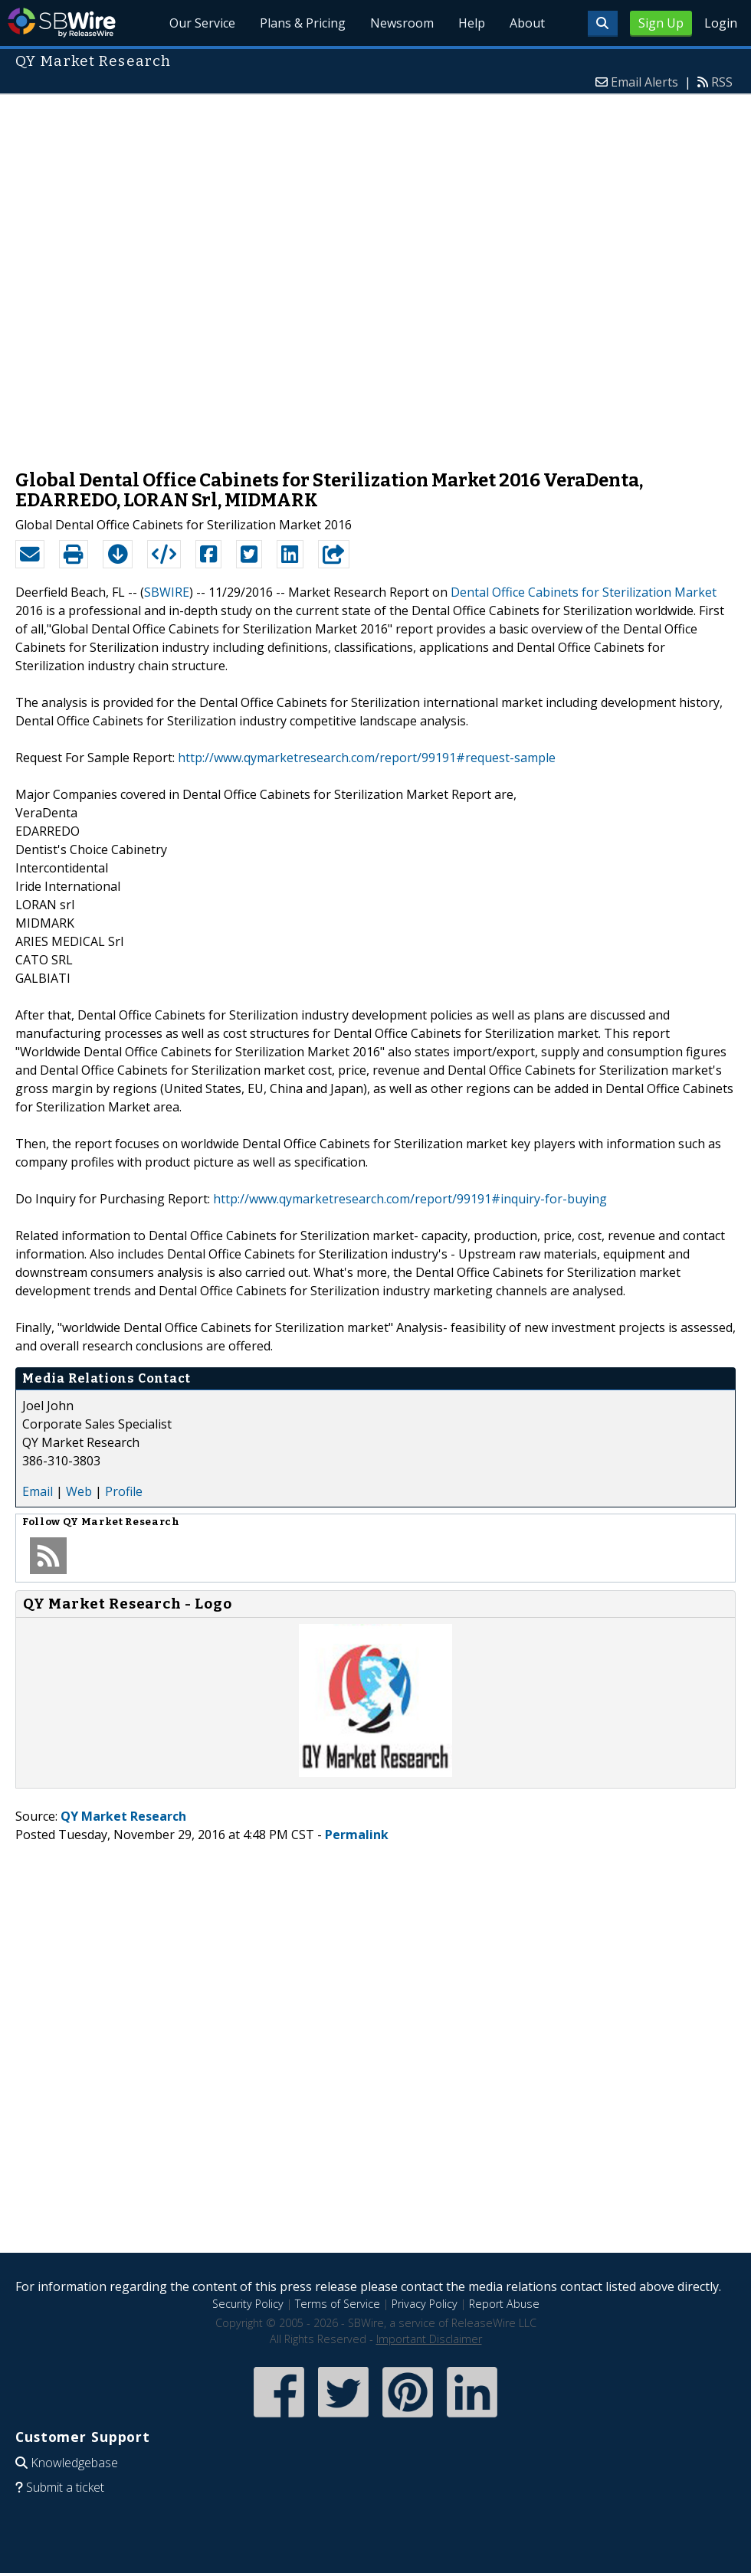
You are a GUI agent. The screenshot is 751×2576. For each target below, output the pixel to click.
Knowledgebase (74, 2462)
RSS (722, 82)
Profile (124, 1491)
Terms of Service (337, 2303)
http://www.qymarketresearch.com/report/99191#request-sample (367, 757)
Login (720, 23)
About (527, 23)
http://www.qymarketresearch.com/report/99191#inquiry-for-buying (410, 1198)
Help (471, 23)
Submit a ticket (65, 2487)
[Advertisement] (187, 274)
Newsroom (402, 23)
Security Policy (248, 2303)
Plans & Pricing (303, 23)
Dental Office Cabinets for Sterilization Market (584, 592)
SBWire (62, 23)
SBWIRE (166, 592)
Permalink (357, 1834)
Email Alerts (644, 82)
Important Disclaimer (429, 2339)
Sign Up (661, 23)
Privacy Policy (424, 2303)
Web (79, 1491)
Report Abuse (504, 2303)
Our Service (203, 23)
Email (37, 1491)
